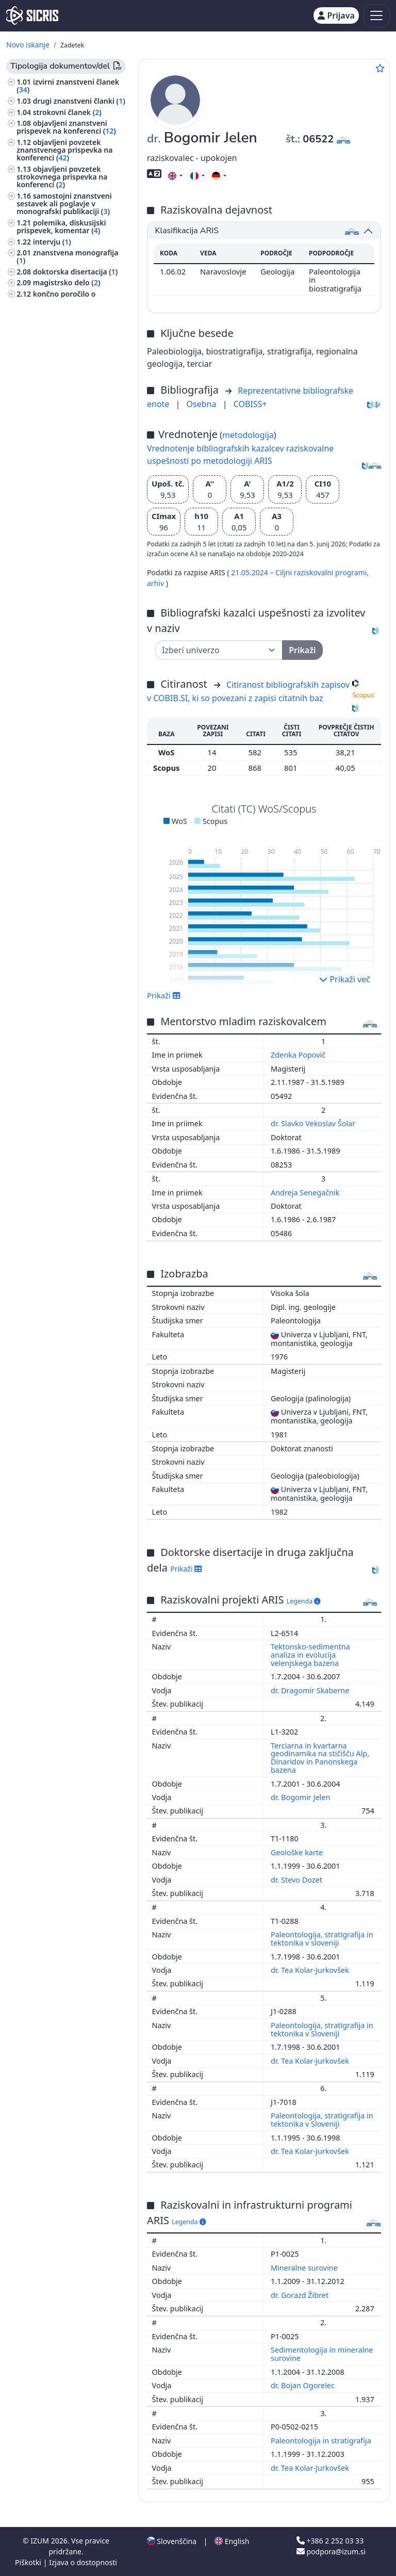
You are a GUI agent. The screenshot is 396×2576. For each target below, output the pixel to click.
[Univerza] (219, 650)
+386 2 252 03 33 (330, 2541)
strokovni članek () (67, 112)
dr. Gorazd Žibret (301, 2295)
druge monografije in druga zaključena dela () (61, 336)
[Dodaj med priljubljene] (380, 68)
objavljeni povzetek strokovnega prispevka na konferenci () (61, 176)
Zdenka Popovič (299, 1055)
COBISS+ (250, 404)
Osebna (203, 404)
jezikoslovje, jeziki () (53, 484)
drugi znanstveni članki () (79, 101)
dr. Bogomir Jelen (301, 1797)
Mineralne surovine (305, 2268)
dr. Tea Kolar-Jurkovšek (311, 1970)
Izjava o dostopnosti (83, 2562)
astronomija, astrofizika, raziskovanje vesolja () (59, 457)
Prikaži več (344, 979)
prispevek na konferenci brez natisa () (67, 354)
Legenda (304, 1601)
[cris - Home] (32, 15)
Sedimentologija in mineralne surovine (322, 2354)
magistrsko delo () (67, 282)
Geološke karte (298, 1852)
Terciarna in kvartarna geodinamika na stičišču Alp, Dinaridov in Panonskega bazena (320, 1758)
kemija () (33, 443)
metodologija (248, 435)
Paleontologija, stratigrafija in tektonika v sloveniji (322, 1939)
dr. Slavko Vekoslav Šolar (314, 1123)
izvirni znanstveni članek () (67, 85)
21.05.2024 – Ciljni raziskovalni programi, (300, 572)
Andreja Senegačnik (306, 1192)
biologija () (39, 412)
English (231, 2541)
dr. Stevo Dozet (297, 1880)
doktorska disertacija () (75, 272)
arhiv (156, 583)
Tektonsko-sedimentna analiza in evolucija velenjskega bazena (310, 1655)
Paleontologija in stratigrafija (322, 2440)
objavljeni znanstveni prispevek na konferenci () (66, 127)
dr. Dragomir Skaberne (311, 1690)
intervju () (52, 242)
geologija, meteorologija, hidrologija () (60, 397)
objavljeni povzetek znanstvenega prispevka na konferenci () (64, 150)
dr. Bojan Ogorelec (304, 2385)
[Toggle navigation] (377, 15)
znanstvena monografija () (67, 256)
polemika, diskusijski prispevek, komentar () (61, 226)
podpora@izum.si (331, 2551)
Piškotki (29, 2562)
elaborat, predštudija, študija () (62, 317)
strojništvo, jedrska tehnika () (69, 473)
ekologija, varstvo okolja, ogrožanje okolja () (60, 427)
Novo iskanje (28, 45)
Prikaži (163, 995)
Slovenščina (171, 2541)
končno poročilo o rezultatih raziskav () (56, 297)
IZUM (40, 2541)
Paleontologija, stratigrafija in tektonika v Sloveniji (322, 2029)
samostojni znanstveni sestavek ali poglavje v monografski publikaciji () (64, 203)
